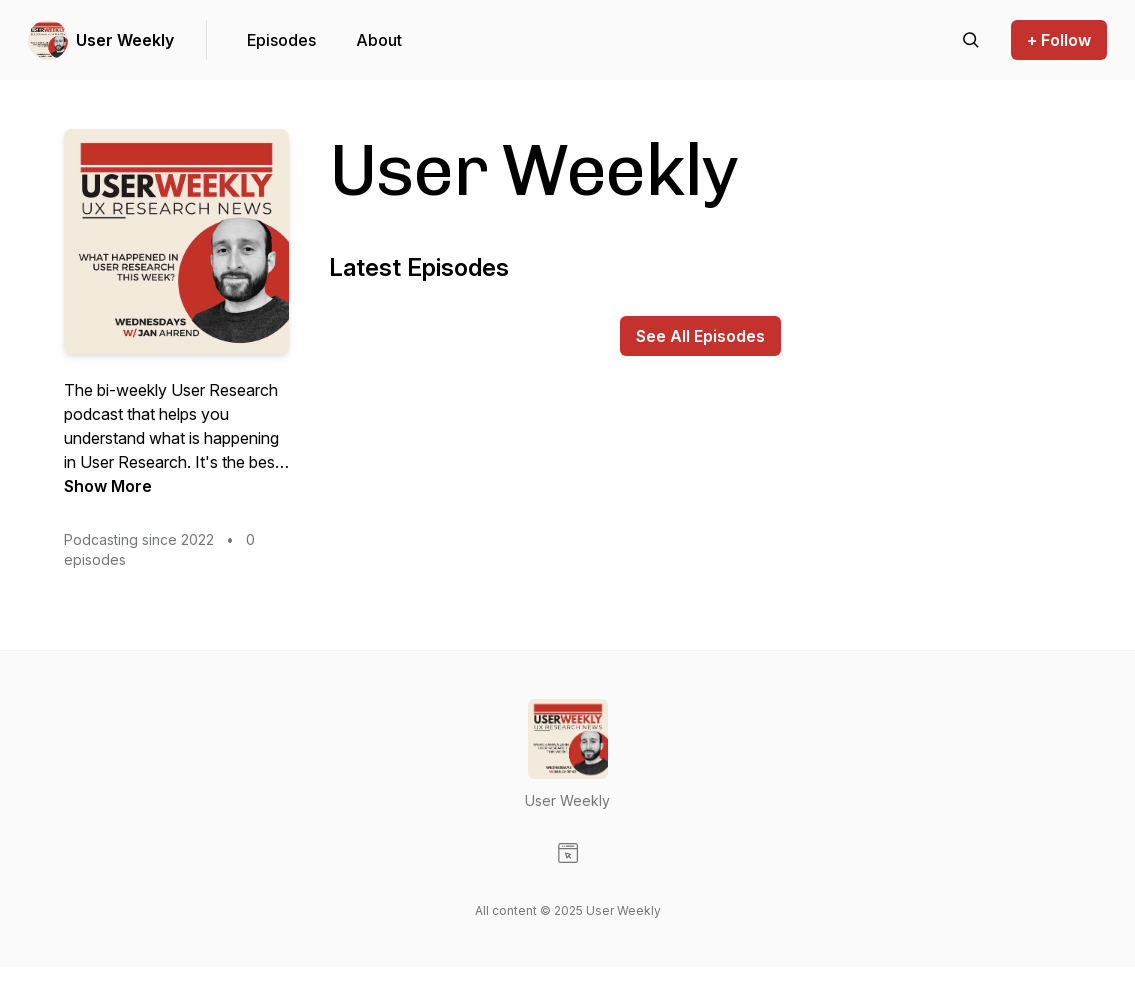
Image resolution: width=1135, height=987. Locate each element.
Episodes (281, 40)
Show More (108, 486)
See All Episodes (700, 336)
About (379, 40)
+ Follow (1059, 40)
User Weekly (125, 40)
